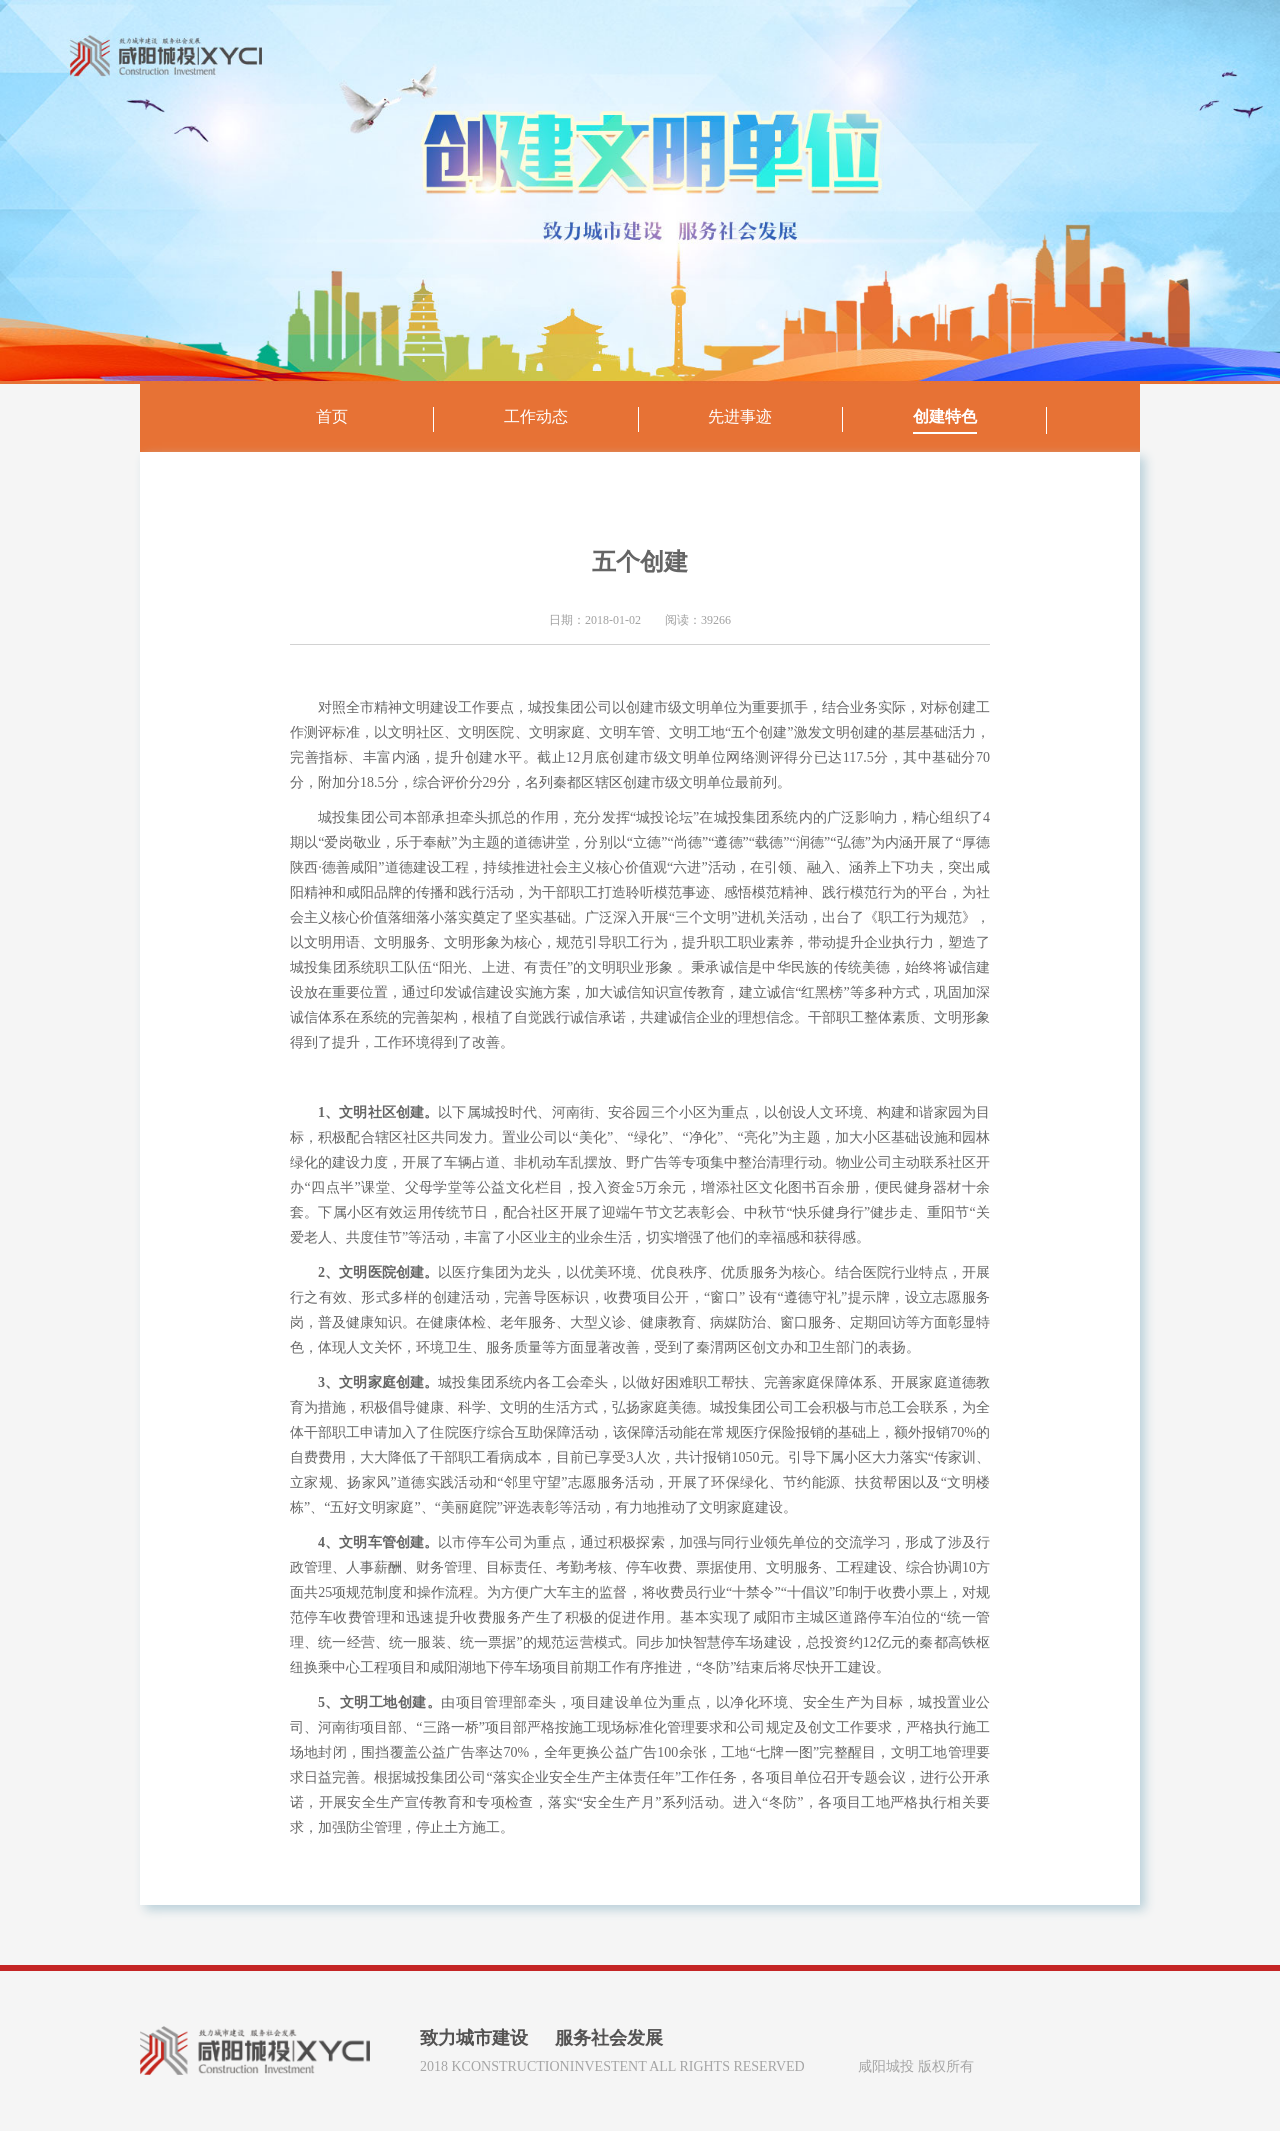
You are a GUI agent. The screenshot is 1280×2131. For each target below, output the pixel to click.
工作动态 (536, 416)
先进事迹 (740, 416)
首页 (332, 416)
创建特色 (945, 416)
